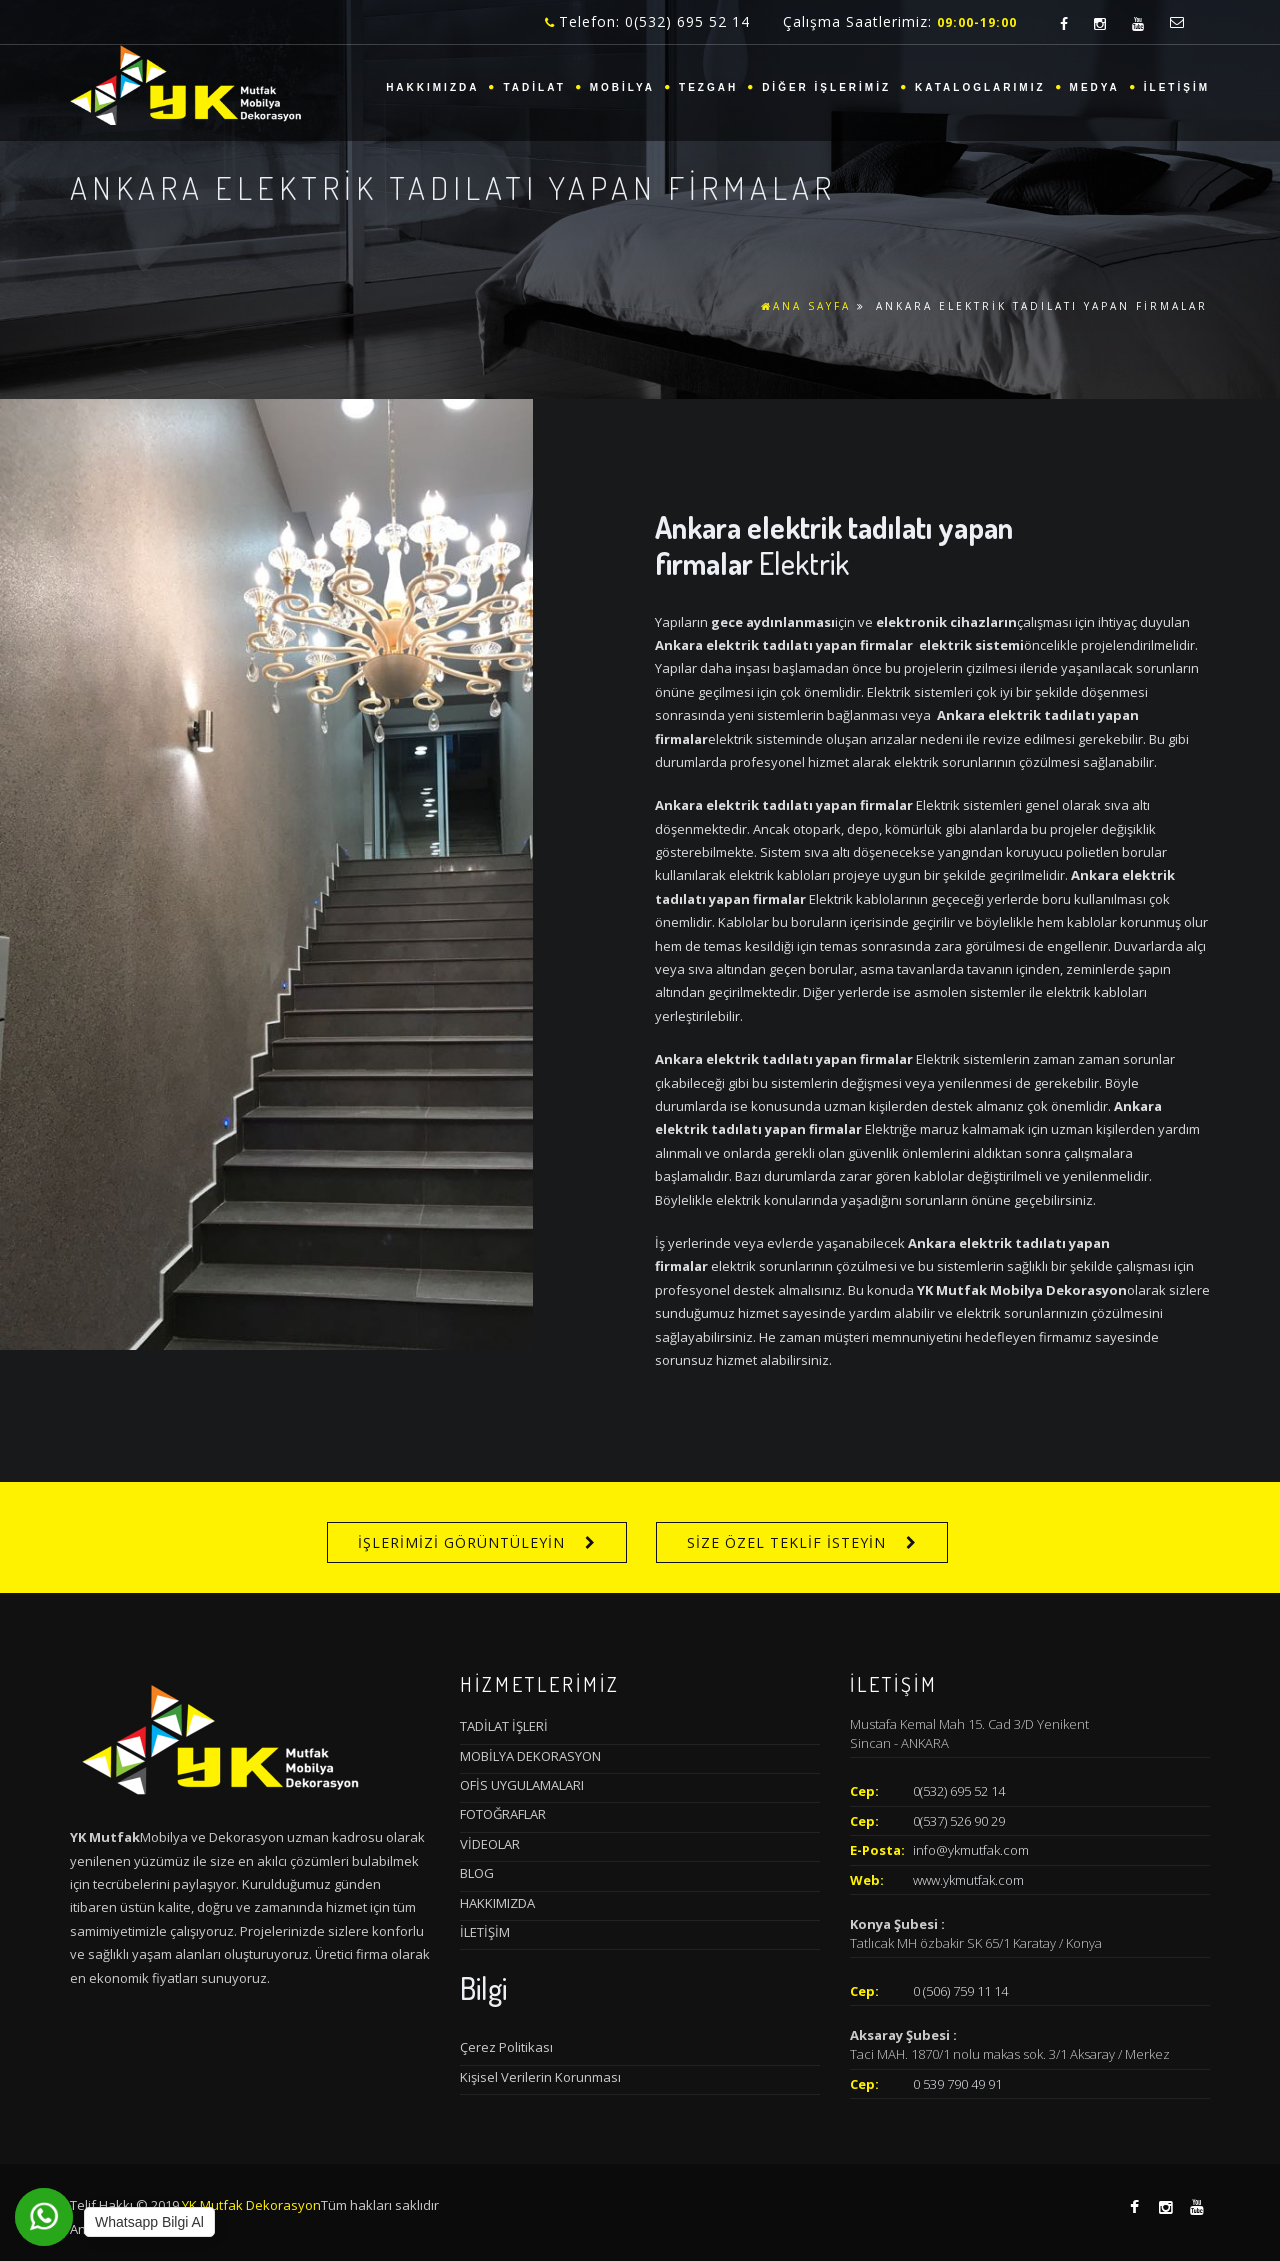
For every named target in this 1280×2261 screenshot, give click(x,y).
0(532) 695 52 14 (959, 1791)
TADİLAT (534, 87)
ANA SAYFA (806, 306)
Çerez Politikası (506, 2047)
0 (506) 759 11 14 (960, 1991)
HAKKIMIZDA (432, 87)
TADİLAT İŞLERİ (504, 1726)
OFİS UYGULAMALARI (522, 1785)
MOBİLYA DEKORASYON (530, 1756)
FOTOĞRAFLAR (503, 1814)
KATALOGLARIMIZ (980, 87)
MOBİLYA (622, 87)
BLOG (477, 1873)
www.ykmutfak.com (968, 1880)
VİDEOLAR (490, 1844)
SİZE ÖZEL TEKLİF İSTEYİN (786, 1542)
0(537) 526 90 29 (959, 1821)
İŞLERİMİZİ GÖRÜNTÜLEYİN (461, 1542)
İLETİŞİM (1177, 87)
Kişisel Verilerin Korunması (540, 2077)
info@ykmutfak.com (971, 1850)
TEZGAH (708, 87)
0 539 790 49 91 (957, 2084)
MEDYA (1095, 87)
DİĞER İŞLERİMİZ (826, 87)
